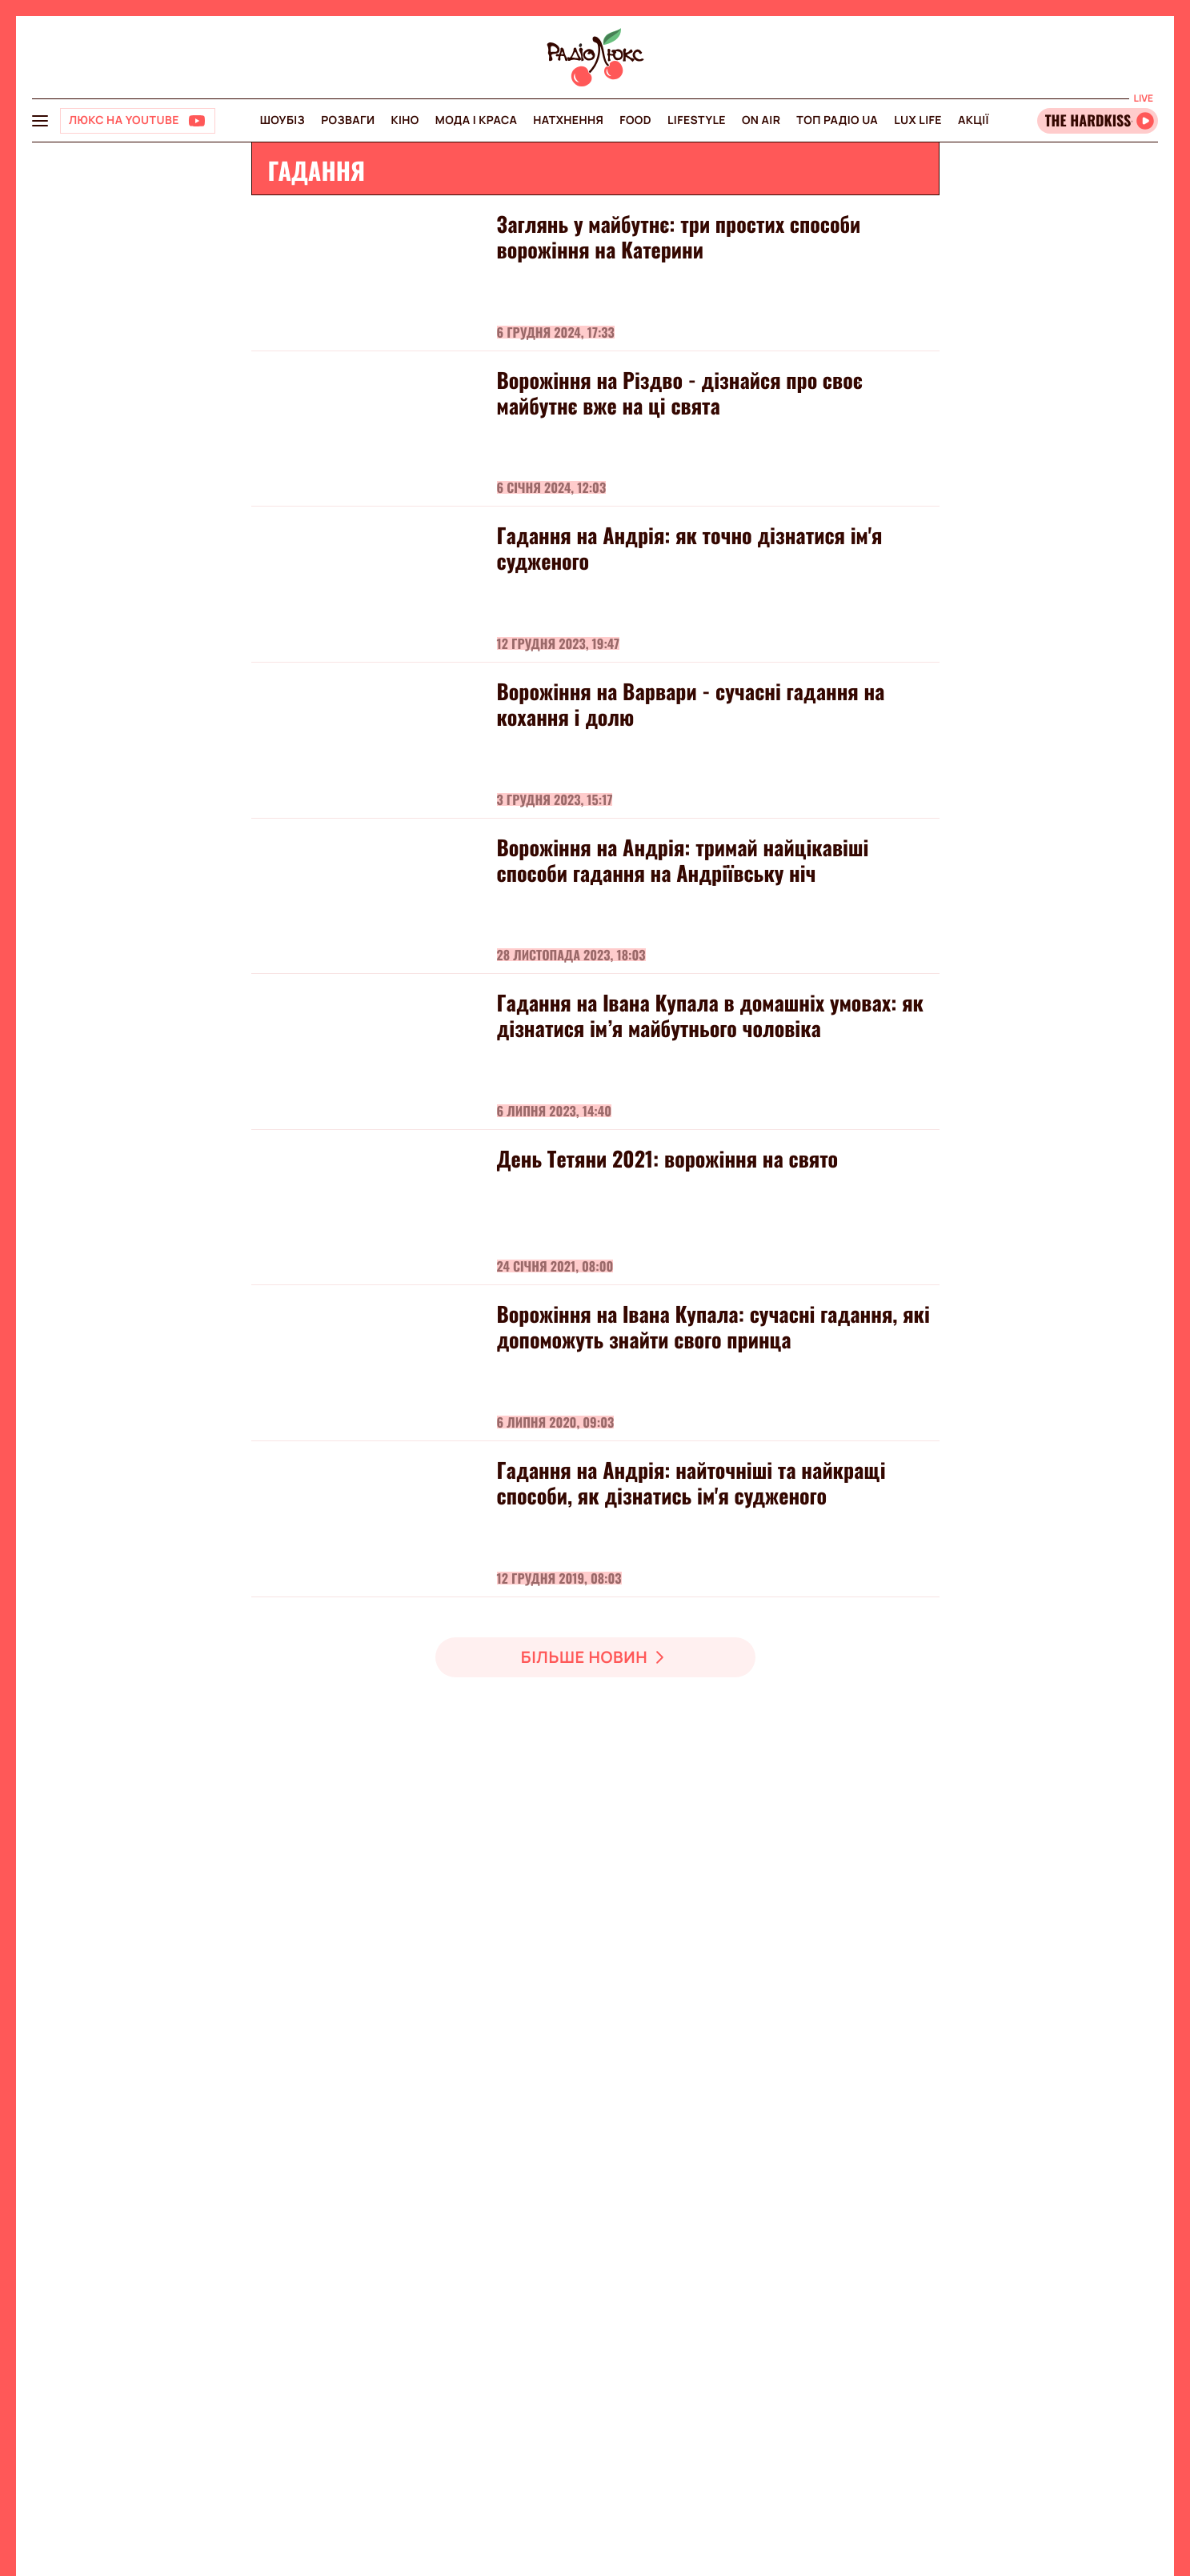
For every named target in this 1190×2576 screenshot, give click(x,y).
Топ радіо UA (837, 120)
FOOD (635, 120)
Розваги (348, 120)
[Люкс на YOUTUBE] (137, 121)
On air (761, 120)
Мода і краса (476, 120)
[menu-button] (40, 121)
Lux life (918, 120)
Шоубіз (282, 120)
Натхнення (568, 120)
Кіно (405, 120)
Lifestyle (696, 120)
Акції (973, 120)
